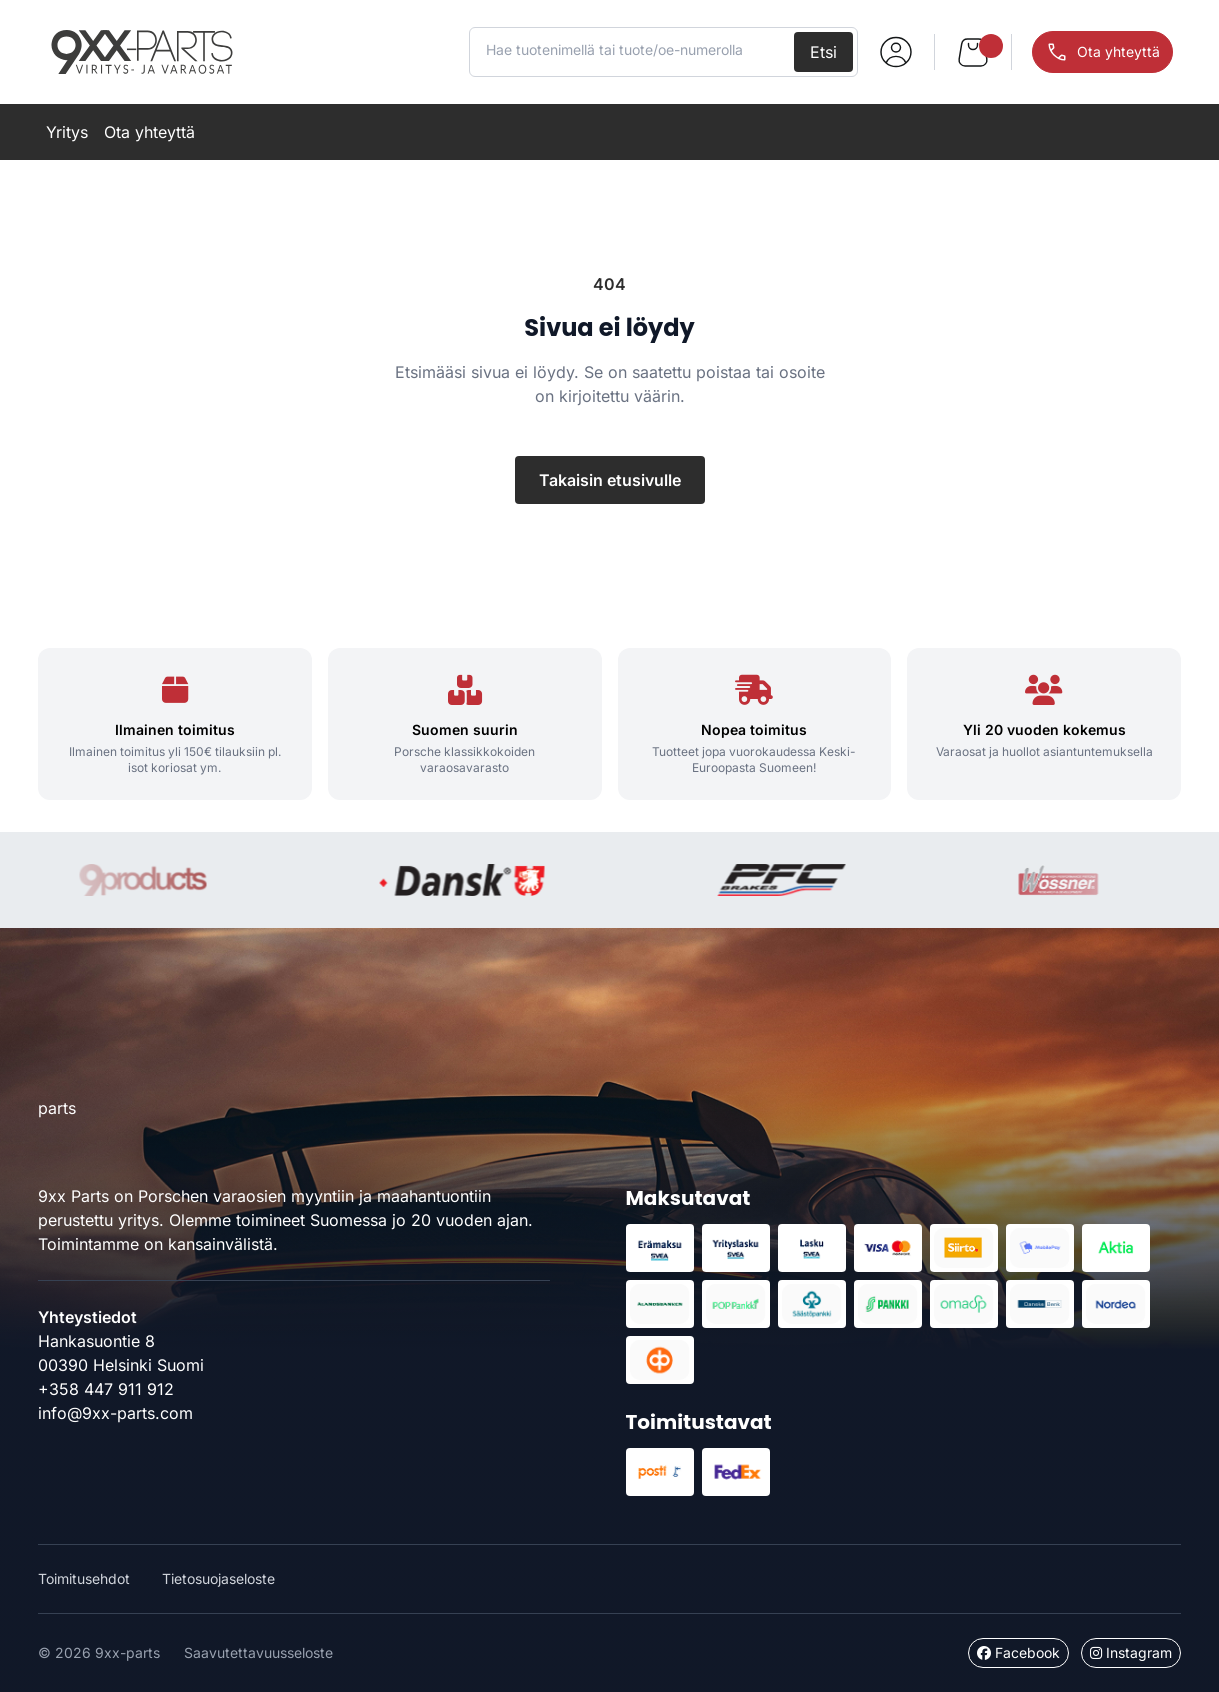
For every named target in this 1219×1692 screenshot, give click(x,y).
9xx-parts (142, 52)
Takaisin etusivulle (610, 480)
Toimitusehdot (84, 1578)
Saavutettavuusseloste (258, 1652)
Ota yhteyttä (149, 132)
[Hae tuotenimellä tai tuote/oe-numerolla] (634, 50)
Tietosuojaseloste (218, 1578)
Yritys (67, 132)
